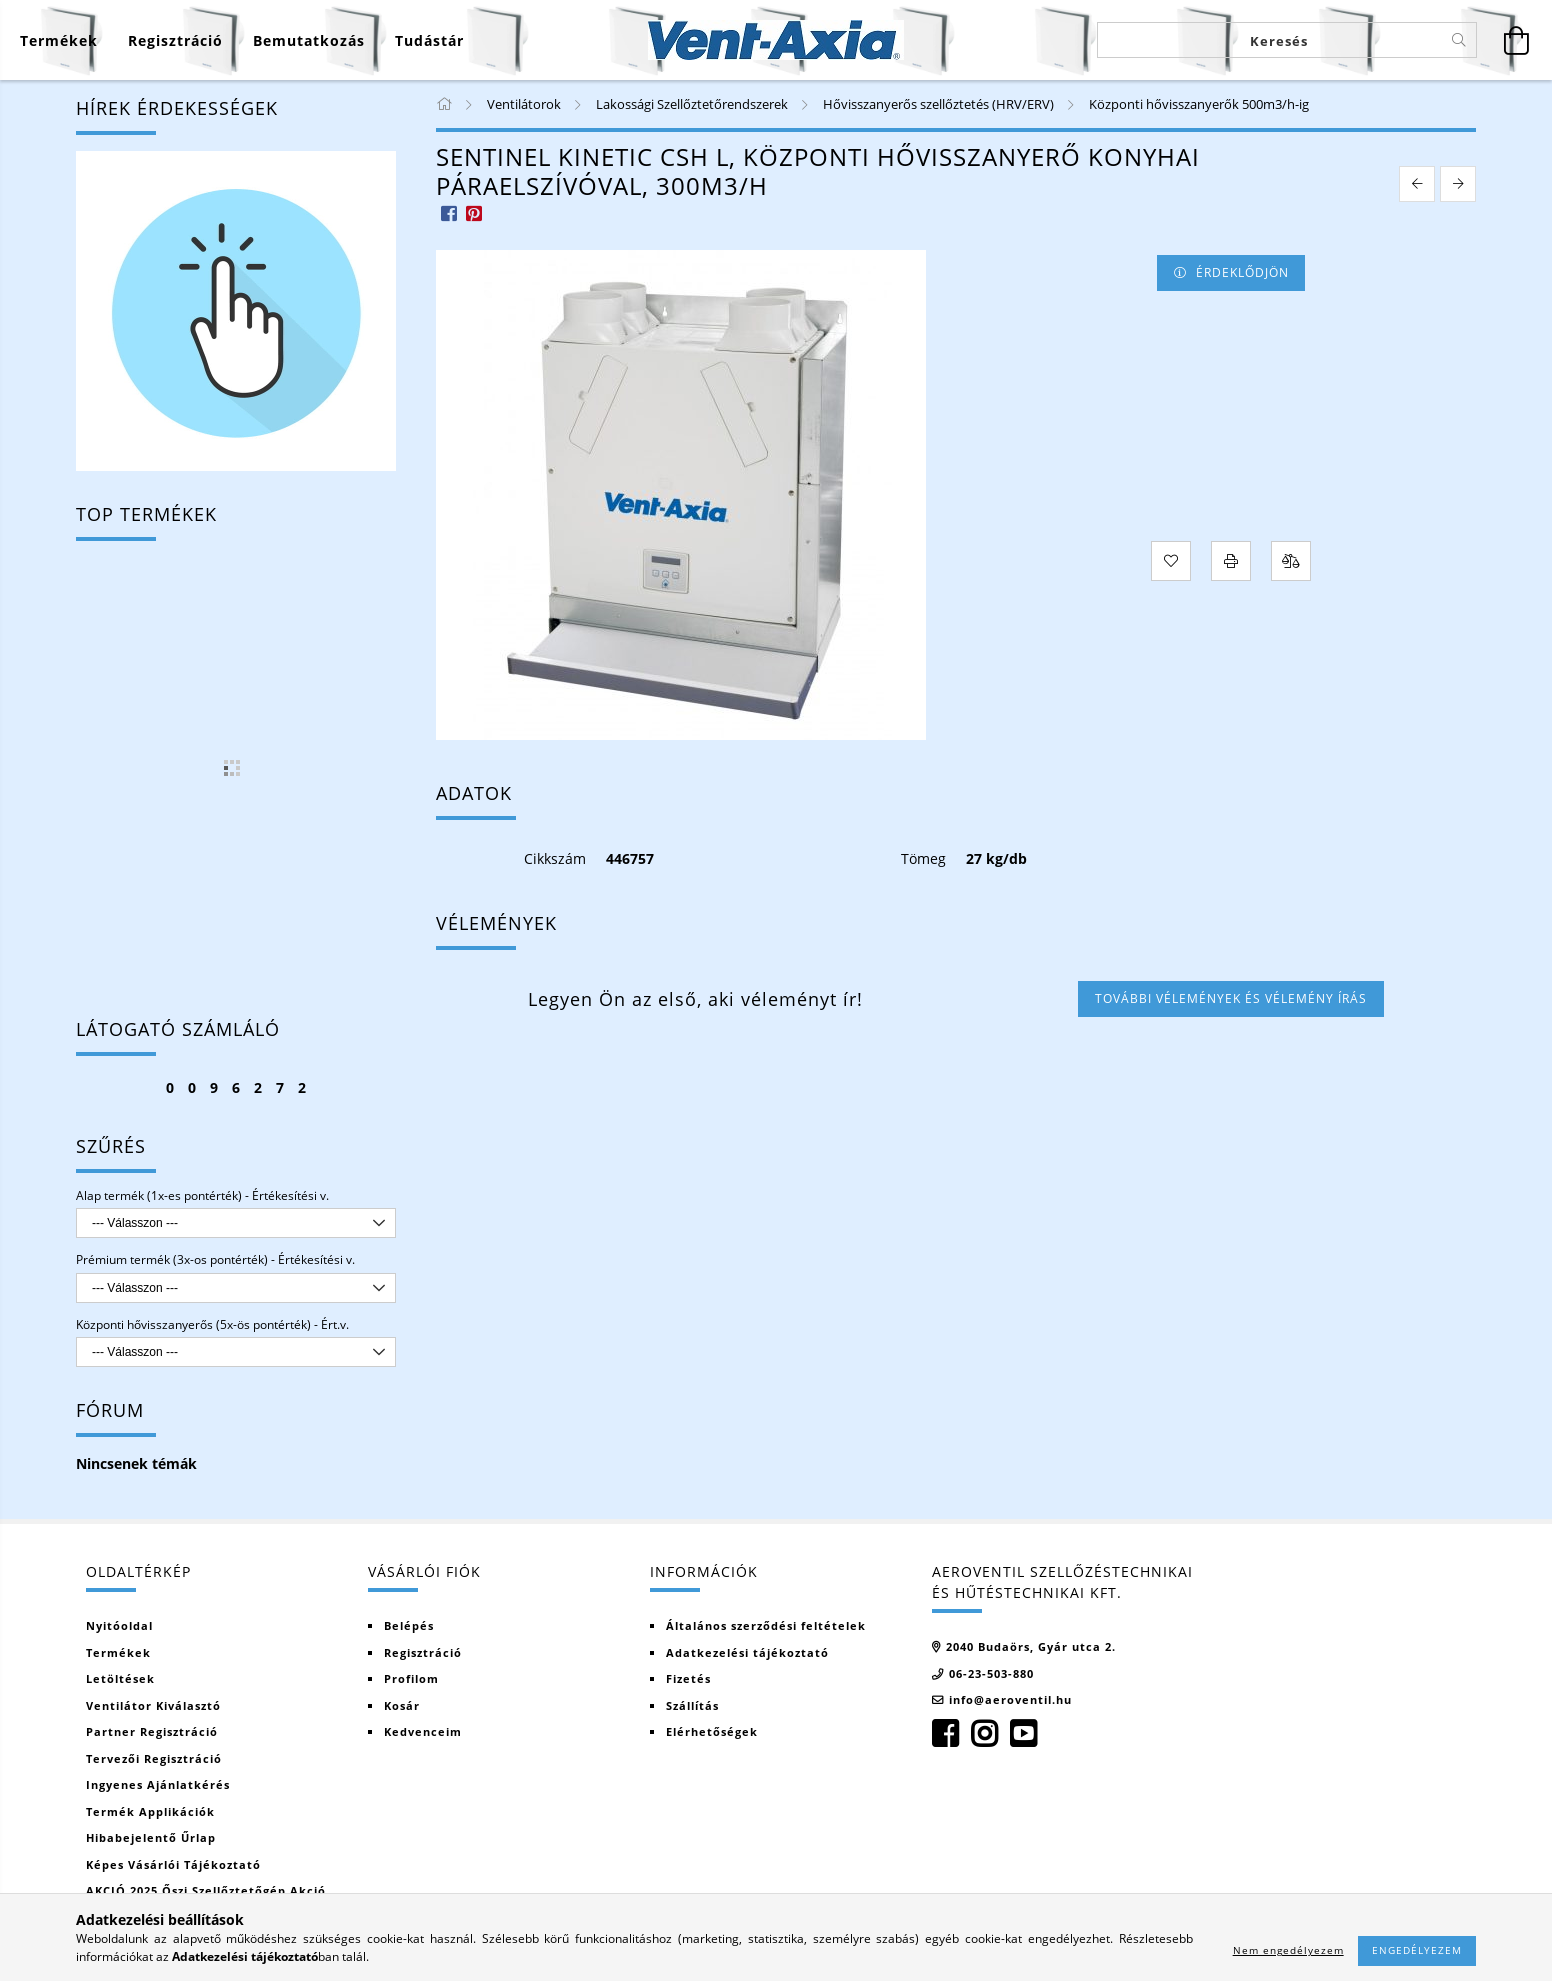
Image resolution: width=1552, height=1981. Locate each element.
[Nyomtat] (1231, 561)
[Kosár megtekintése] (1517, 40)
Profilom (411, 1678)
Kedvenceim (423, 1731)
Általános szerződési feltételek (766, 1625)
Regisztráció (423, 1652)
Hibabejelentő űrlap (151, 1837)
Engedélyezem (1417, 1950)
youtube (1023, 1734)
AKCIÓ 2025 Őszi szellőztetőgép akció (206, 1890)
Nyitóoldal (119, 1625)
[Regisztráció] (175, 40)
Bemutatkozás (309, 40)
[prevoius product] (1417, 184)
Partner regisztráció (152, 1731)
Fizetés (688, 1678)
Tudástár (429, 40)
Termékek (118, 1652)
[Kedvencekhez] (1171, 561)
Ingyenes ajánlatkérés (158, 1784)
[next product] (1458, 184)
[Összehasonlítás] (1291, 561)
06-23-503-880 (991, 1673)
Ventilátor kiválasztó (153, 1705)
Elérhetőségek (712, 1731)
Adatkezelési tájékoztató (747, 1652)
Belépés (409, 1625)
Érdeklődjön (1242, 272)
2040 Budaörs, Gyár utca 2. (1031, 1646)
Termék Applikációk (150, 1811)
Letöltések (120, 1678)
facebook (945, 1734)
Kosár (402, 1705)
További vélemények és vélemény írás (1231, 998)
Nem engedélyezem (1288, 1950)
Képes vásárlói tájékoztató (173, 1864)
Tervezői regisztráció (154, 1758)
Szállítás (692, 1705)
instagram (984, 1734)
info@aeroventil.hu (1010, 1699)
